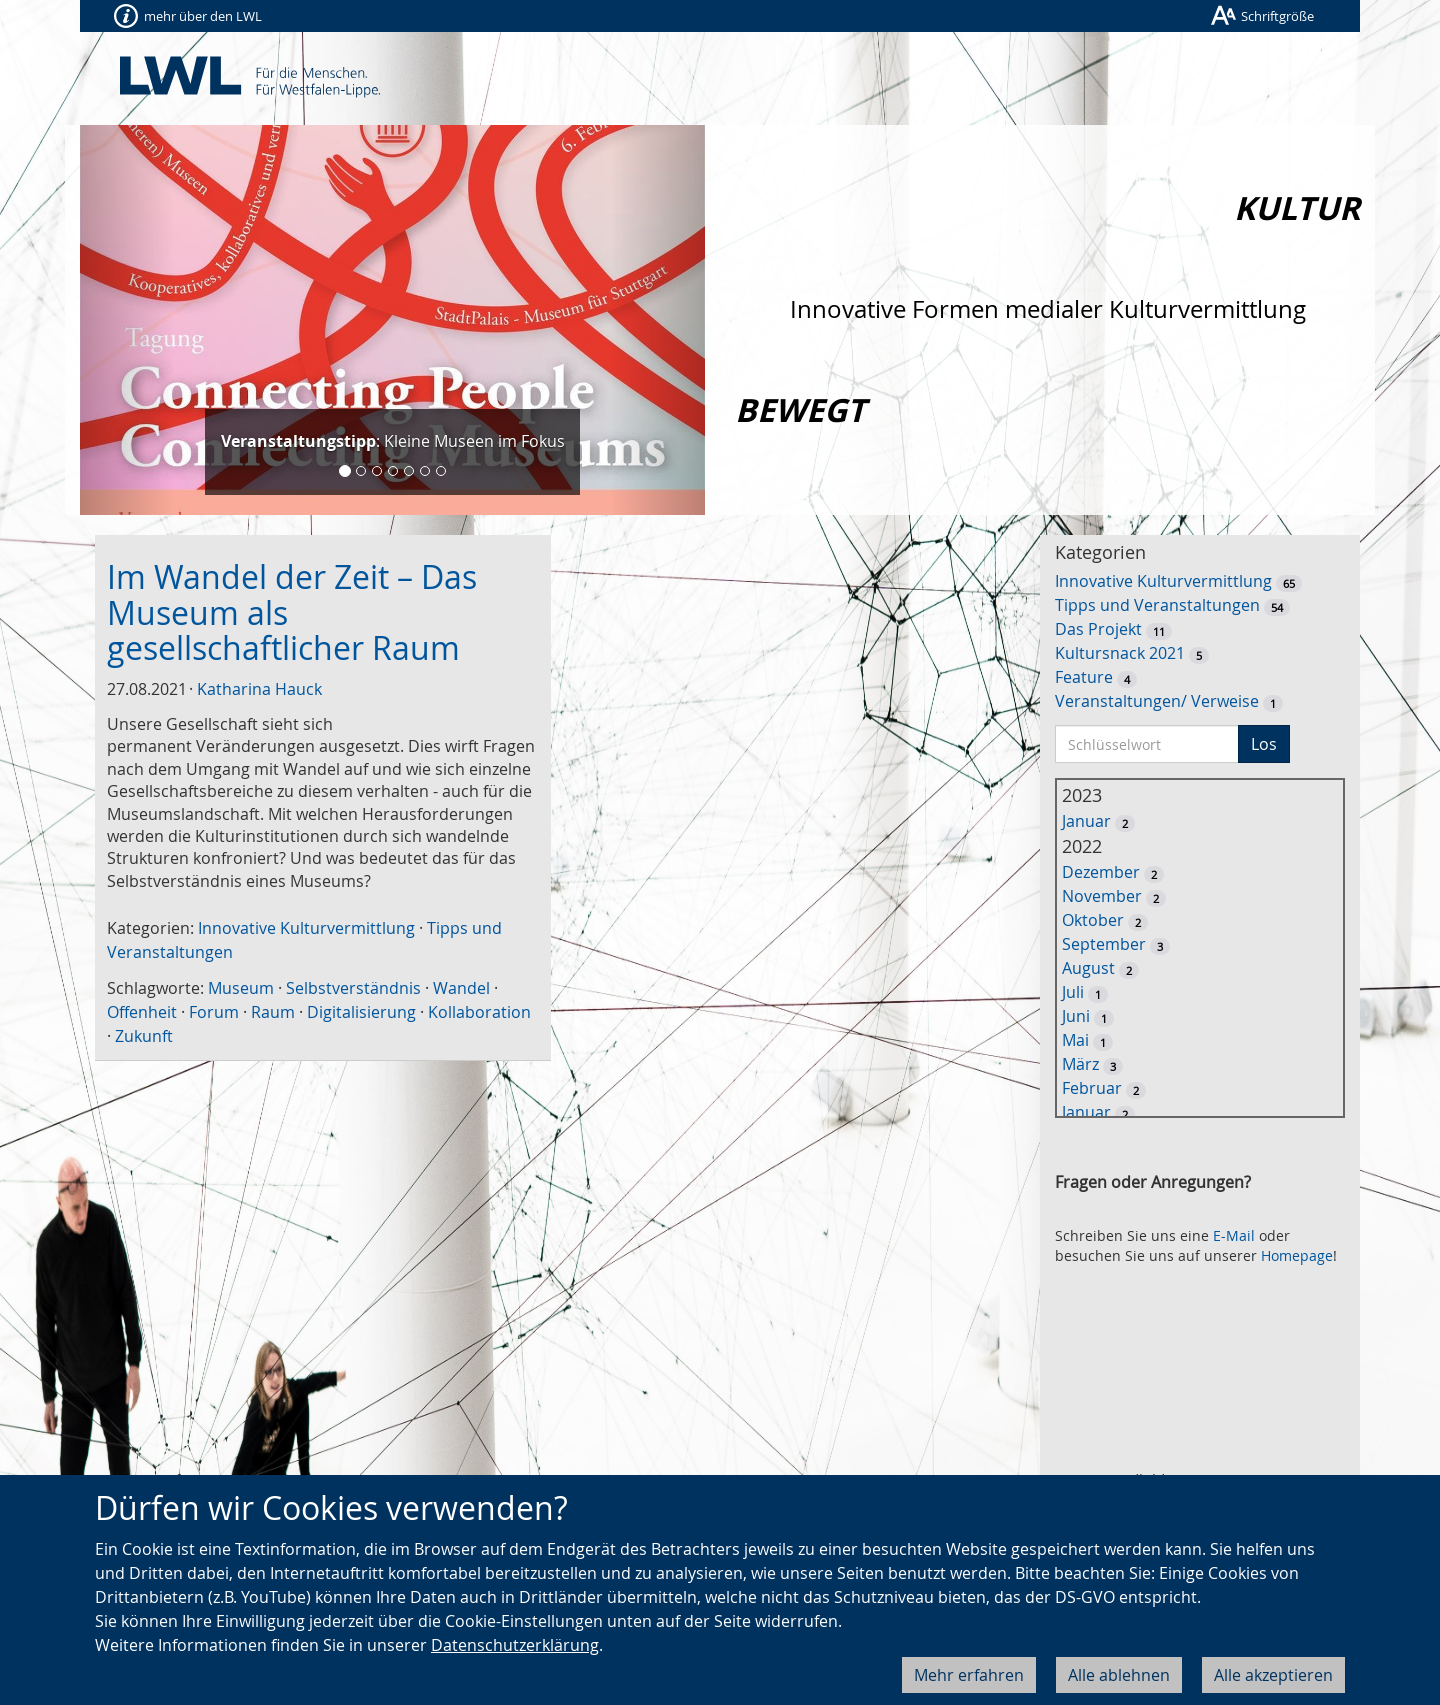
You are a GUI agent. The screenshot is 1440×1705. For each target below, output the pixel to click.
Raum (273, 1012)
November (1102, 896)
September (1104, 944)
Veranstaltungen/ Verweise (1157, 701)
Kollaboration (479, 1012)
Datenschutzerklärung (515, 1645)
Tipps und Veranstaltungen (1157, 605)
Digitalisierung (361, 1012)
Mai (1075, 1040)
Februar (1092, 1088)
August (1088, 968)
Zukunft (144, 1036)
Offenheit (142, 1012)
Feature (1084, 677)
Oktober (1093, 920)
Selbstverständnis (353, 988)
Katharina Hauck (259, 689)
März (1080, 1064)
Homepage (1297, 1255)
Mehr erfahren (969, 1675)
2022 (1082, 846)
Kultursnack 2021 (1120, 653)
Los (1264, 744)
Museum (241, 988)
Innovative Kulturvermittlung (306, 928)
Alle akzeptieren (1273, 1675)
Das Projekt (1098, 629)
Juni (1076, 1016)
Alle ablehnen (1119, 1675)
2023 (1082, 795)
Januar (1086, 821)
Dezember (1101, 872)
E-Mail (1234, 1235)
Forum (214, 1012)
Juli (1073, 992)
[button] (127, 320)
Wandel (461, 988)
